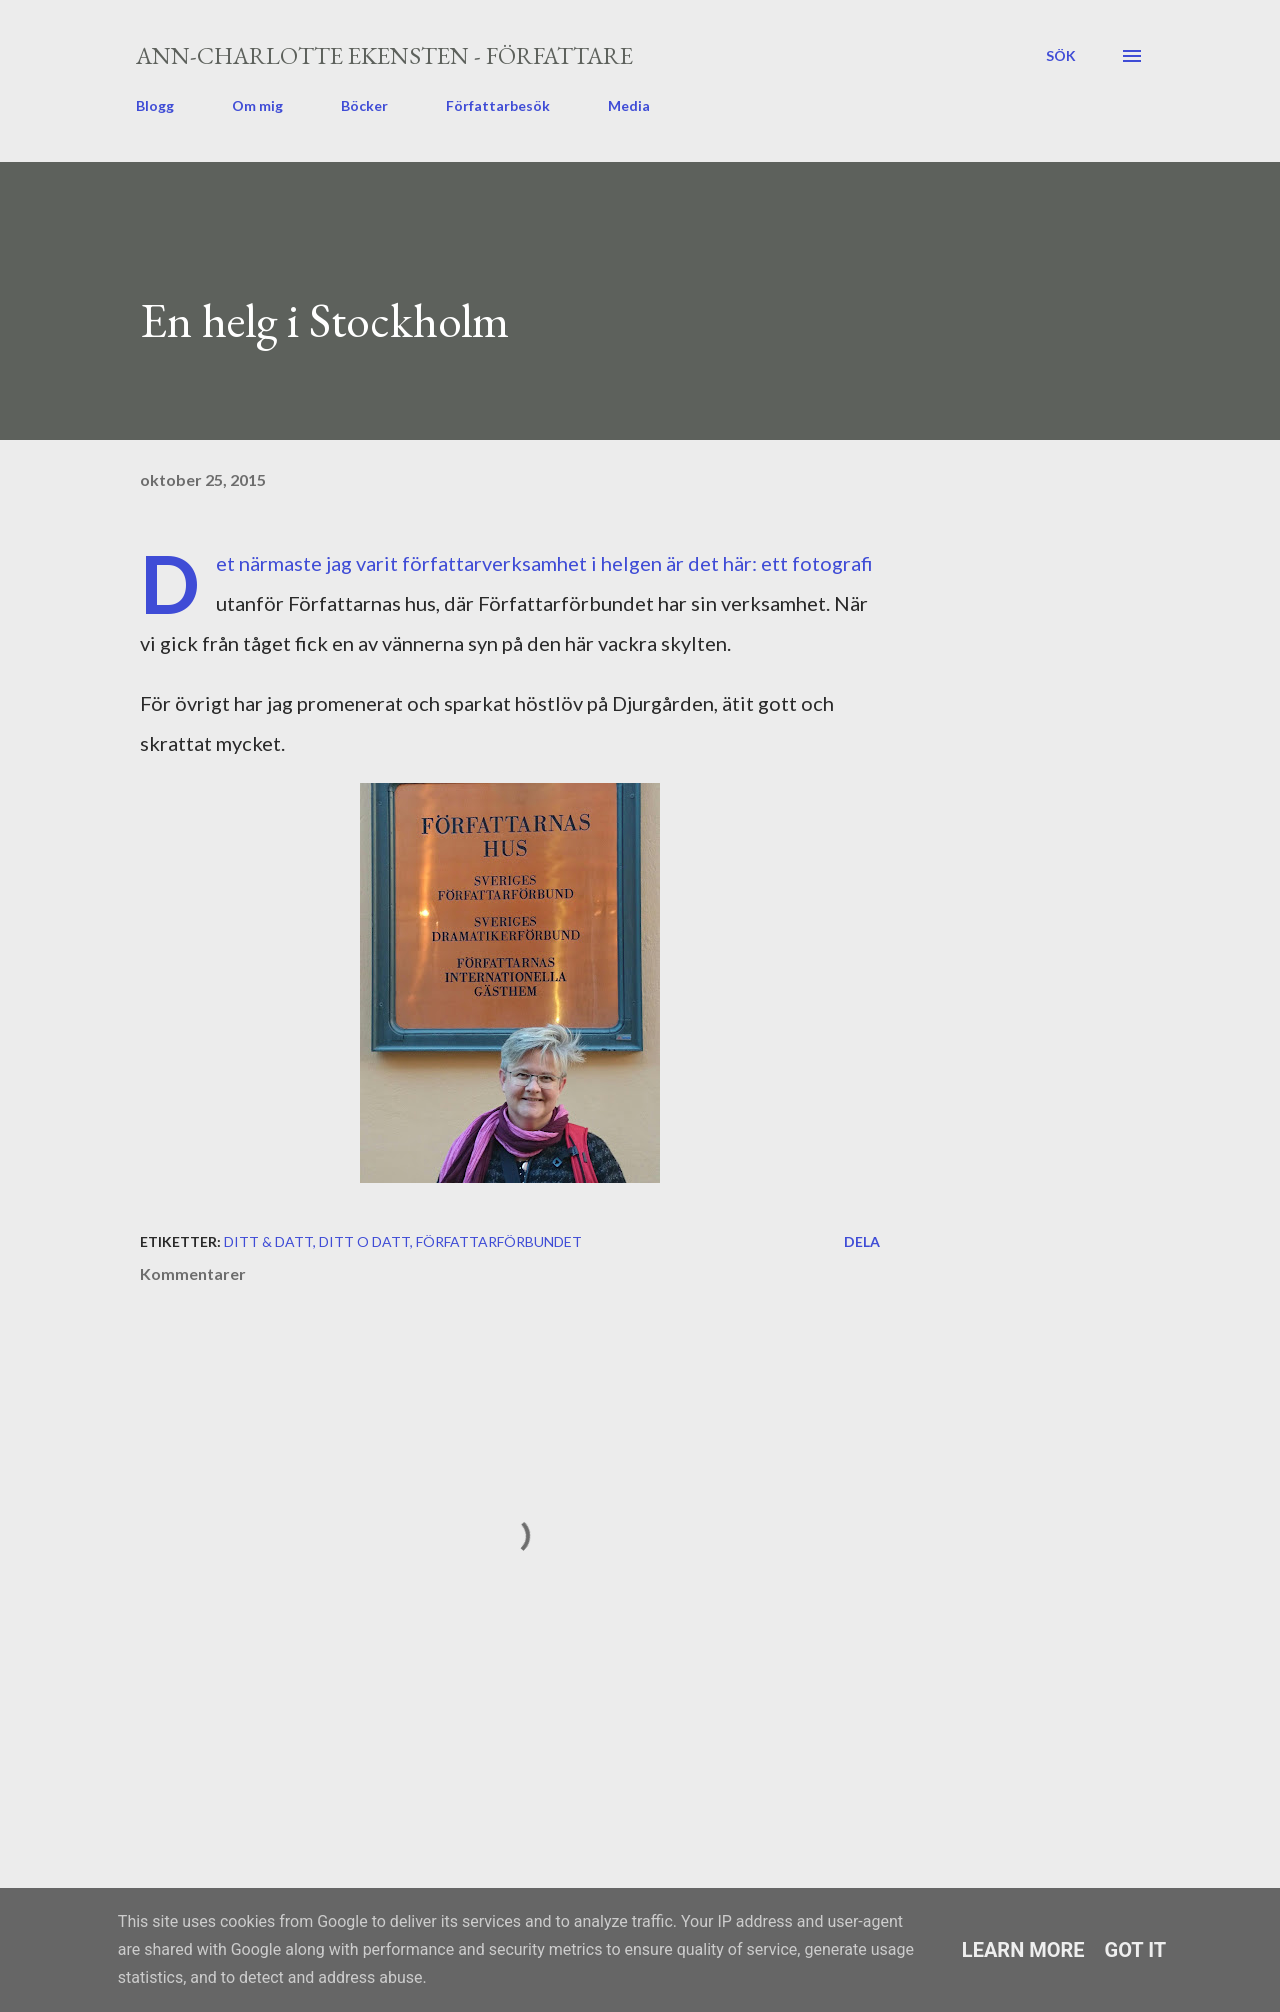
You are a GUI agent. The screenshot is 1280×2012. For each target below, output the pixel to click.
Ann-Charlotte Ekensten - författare (384, 55)
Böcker (364, 105)
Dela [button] (862, 1241)
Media (629, 105)
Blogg (155, 105)
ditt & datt (268, 1241)
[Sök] (1061, 56)
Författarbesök (498, 105)
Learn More (1023, 1950)
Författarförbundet (499, 1241)
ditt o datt (364, 1241)
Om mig (257, 105)
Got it (1136, 1950)
